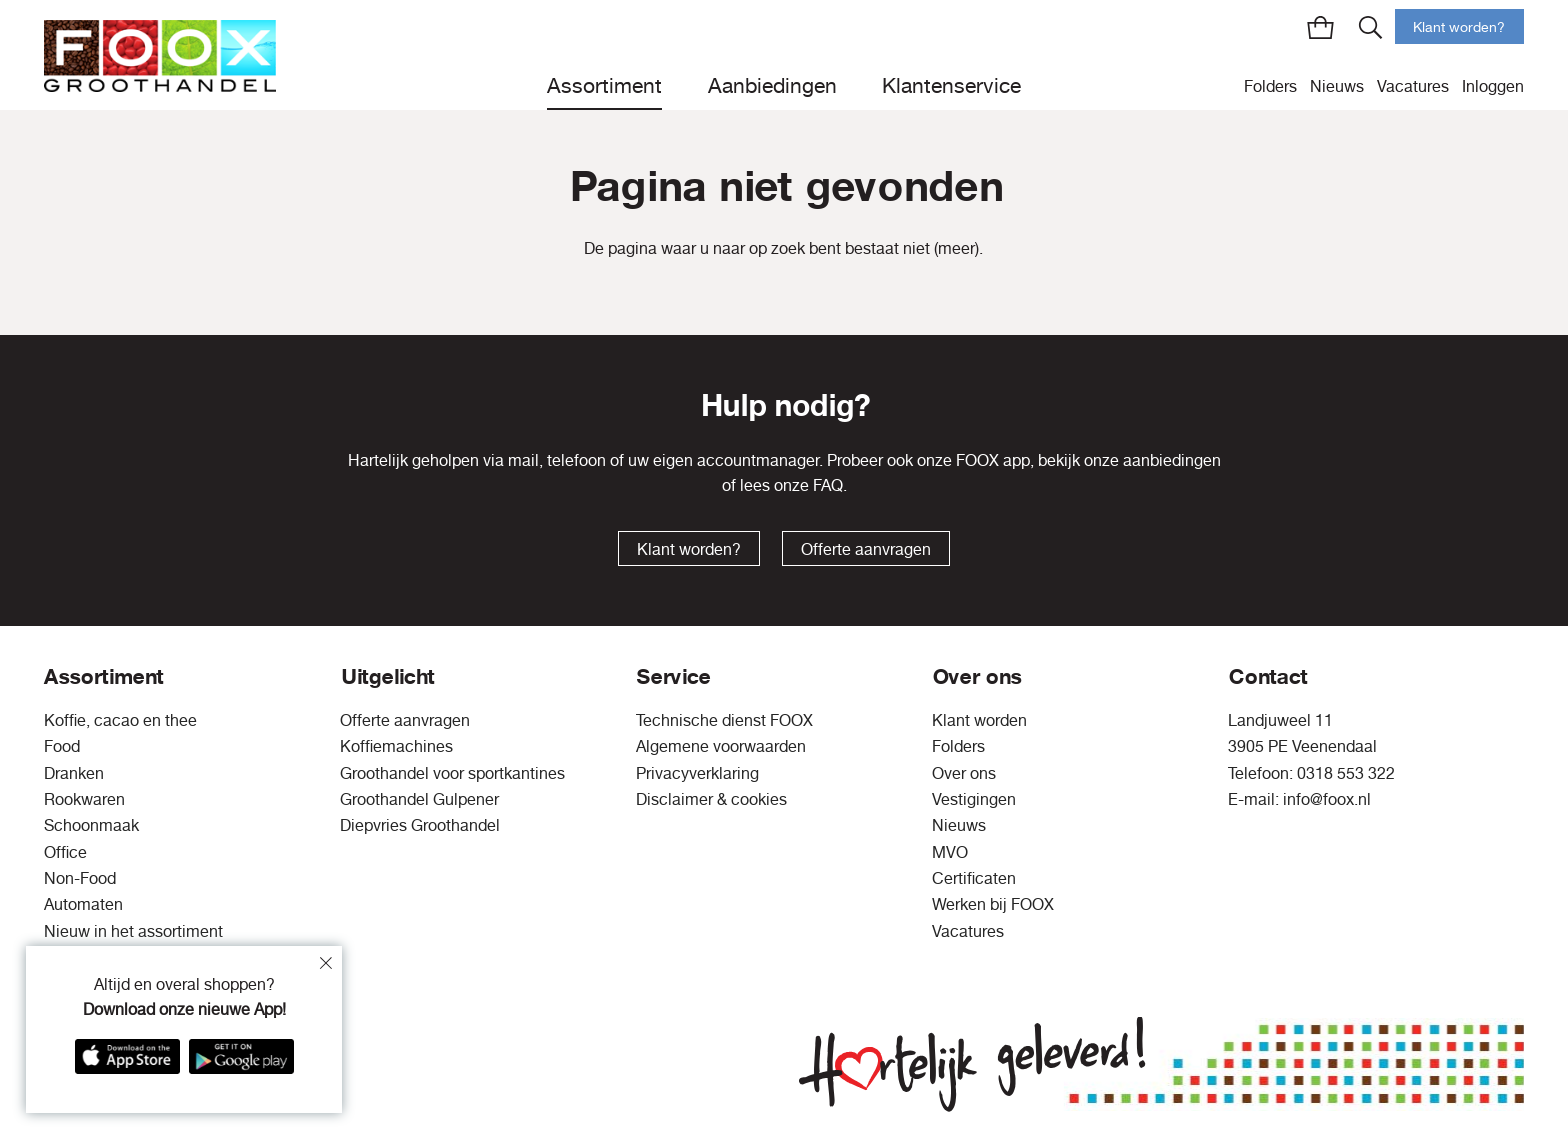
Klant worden (979, 720)
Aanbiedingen (772, 85)
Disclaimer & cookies (711, 799)
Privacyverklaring (697, 773)
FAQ (828, 485)
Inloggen (1493, 86)
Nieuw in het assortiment (133, 931)
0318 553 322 (1346, 773)
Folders (1270, 86)
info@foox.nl (1327, 799)
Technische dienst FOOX (724, 720)
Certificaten (974, 878)
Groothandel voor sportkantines (452, 773)
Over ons (964, 773)
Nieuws (1337, 86)
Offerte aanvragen (866, 549)
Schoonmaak (91, 825)
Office (65, 852)
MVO (950, 852)
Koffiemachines (396, 746)
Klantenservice (951, 85)
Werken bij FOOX (993, 904)
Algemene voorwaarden (721, 746)
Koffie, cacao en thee (120, 720)
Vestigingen (974, 799)
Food (62, 746)
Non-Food (80, 878)
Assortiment (604, 85)
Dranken (74, 773)
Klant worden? (1459, 27)
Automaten (83, 904)
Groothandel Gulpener (419, 799)
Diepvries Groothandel (420, 825)
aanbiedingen (1172, 460)
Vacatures (1413, 86)
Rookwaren (84, 799)
